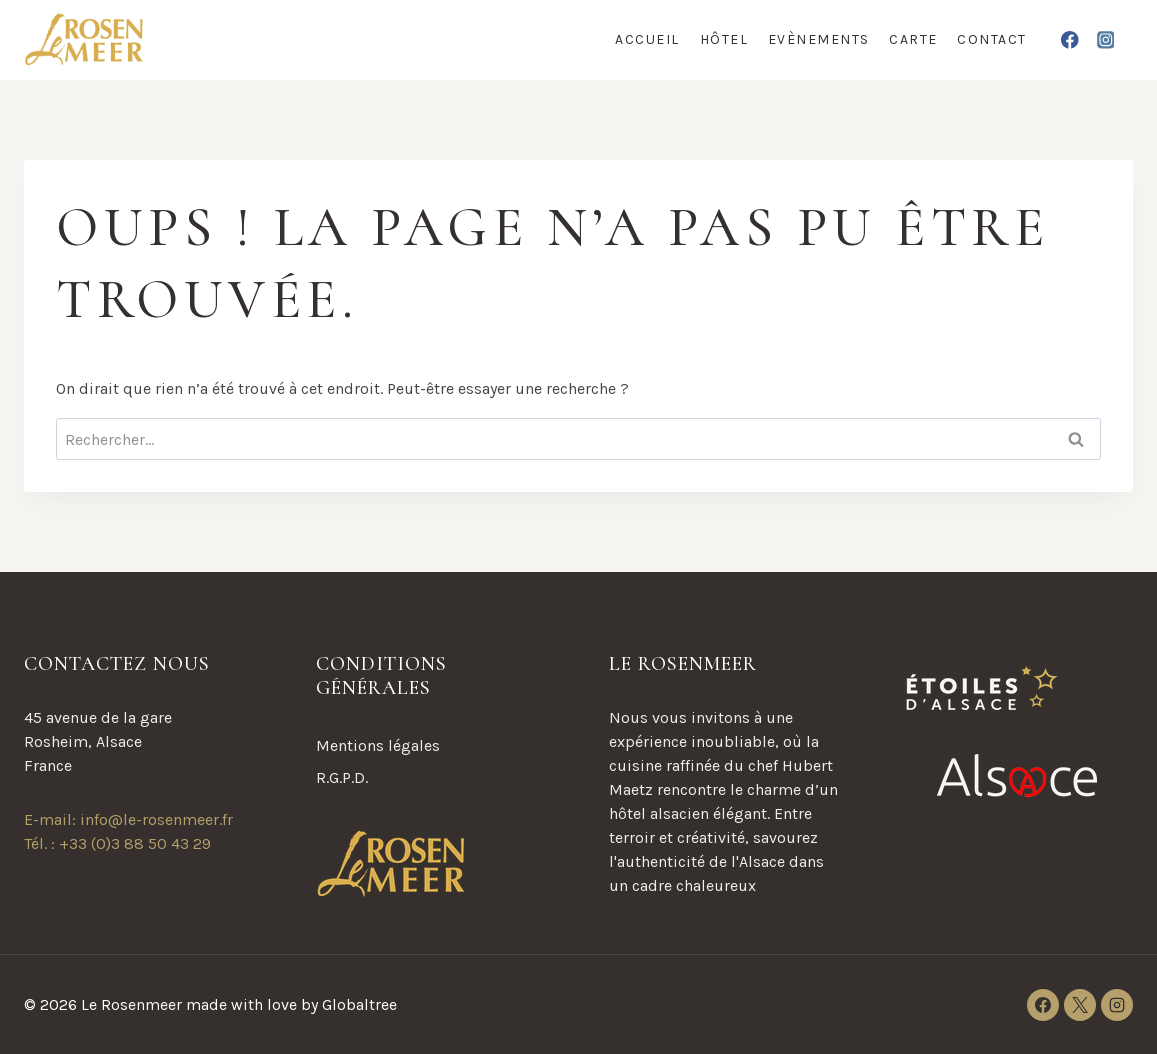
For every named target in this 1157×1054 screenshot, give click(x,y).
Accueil (647, 39)
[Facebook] (1070, 39)
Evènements (819, 39)
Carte (913, 39)
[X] (1080, 1005)
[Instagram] (1105, 39)
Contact (992, 39)
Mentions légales (378, 745)
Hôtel (724, 39)
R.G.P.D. (342, 777)
